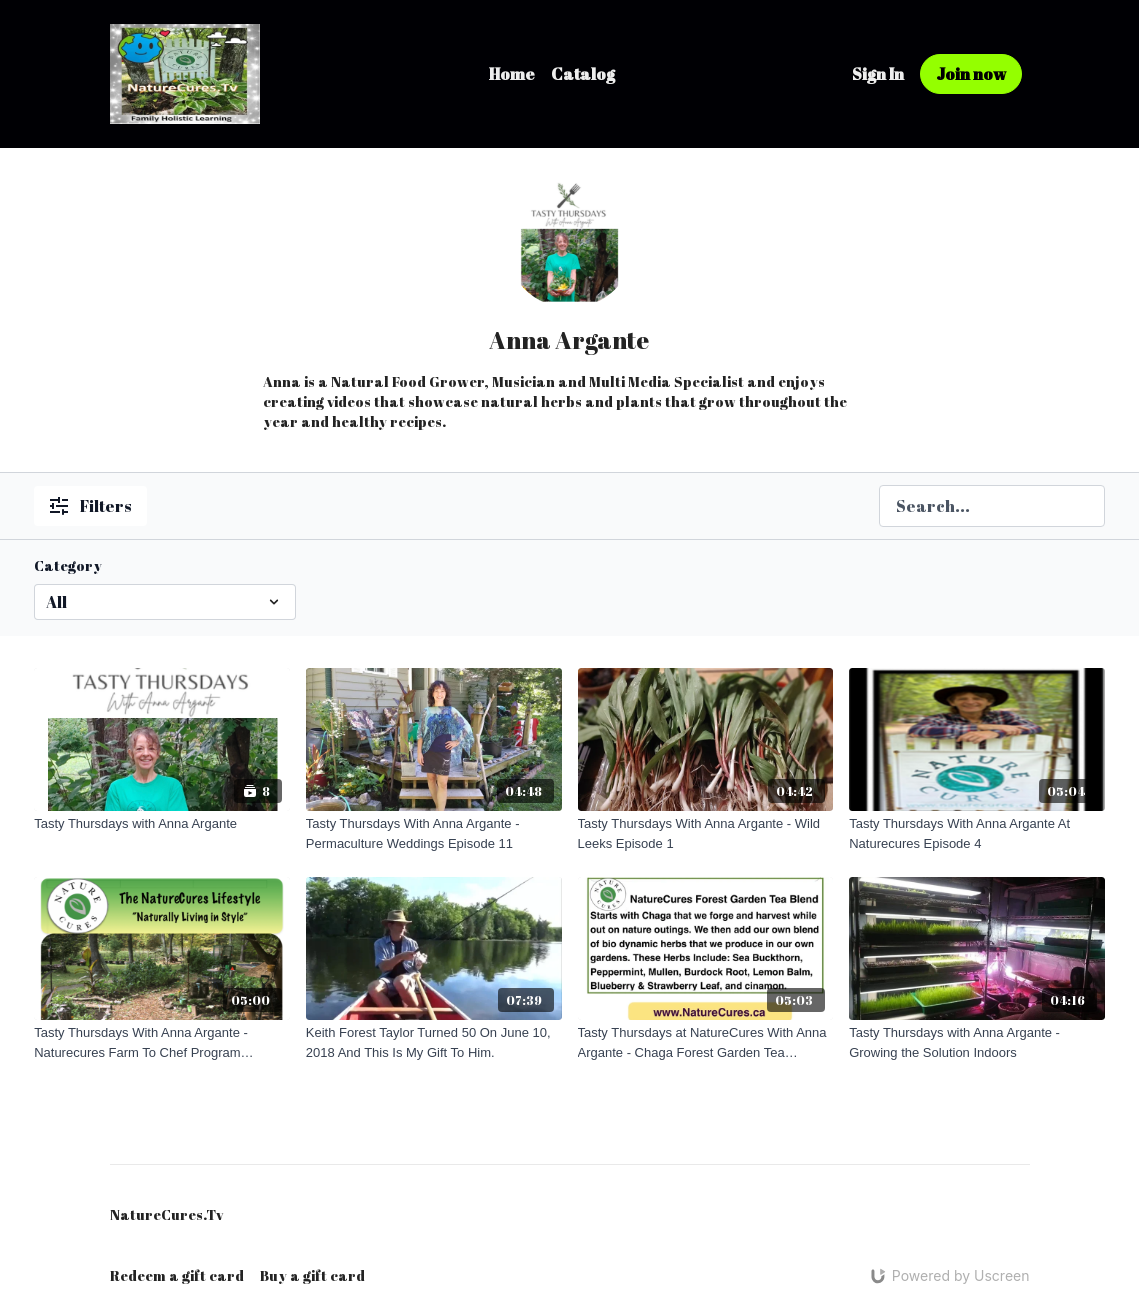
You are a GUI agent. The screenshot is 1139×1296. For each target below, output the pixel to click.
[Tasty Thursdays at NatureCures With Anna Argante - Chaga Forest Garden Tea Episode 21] (706, 1042)
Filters (90, 506)
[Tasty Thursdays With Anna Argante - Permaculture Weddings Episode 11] (434, 833)
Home (512, 74)
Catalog (583, 74)
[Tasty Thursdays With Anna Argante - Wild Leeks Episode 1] (706, 833)
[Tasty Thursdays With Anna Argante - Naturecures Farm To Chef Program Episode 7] (162, 1042)
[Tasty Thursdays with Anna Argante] (162, 824)
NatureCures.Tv (166, 1215)
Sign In (878, 74)
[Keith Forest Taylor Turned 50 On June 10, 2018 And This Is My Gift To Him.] (434, 1042)
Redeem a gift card (177, 1275)
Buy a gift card (312, 1275)
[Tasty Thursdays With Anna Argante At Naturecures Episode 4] (977, 833)
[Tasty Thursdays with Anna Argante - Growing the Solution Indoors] (977, 1042)
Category (68, 565)
